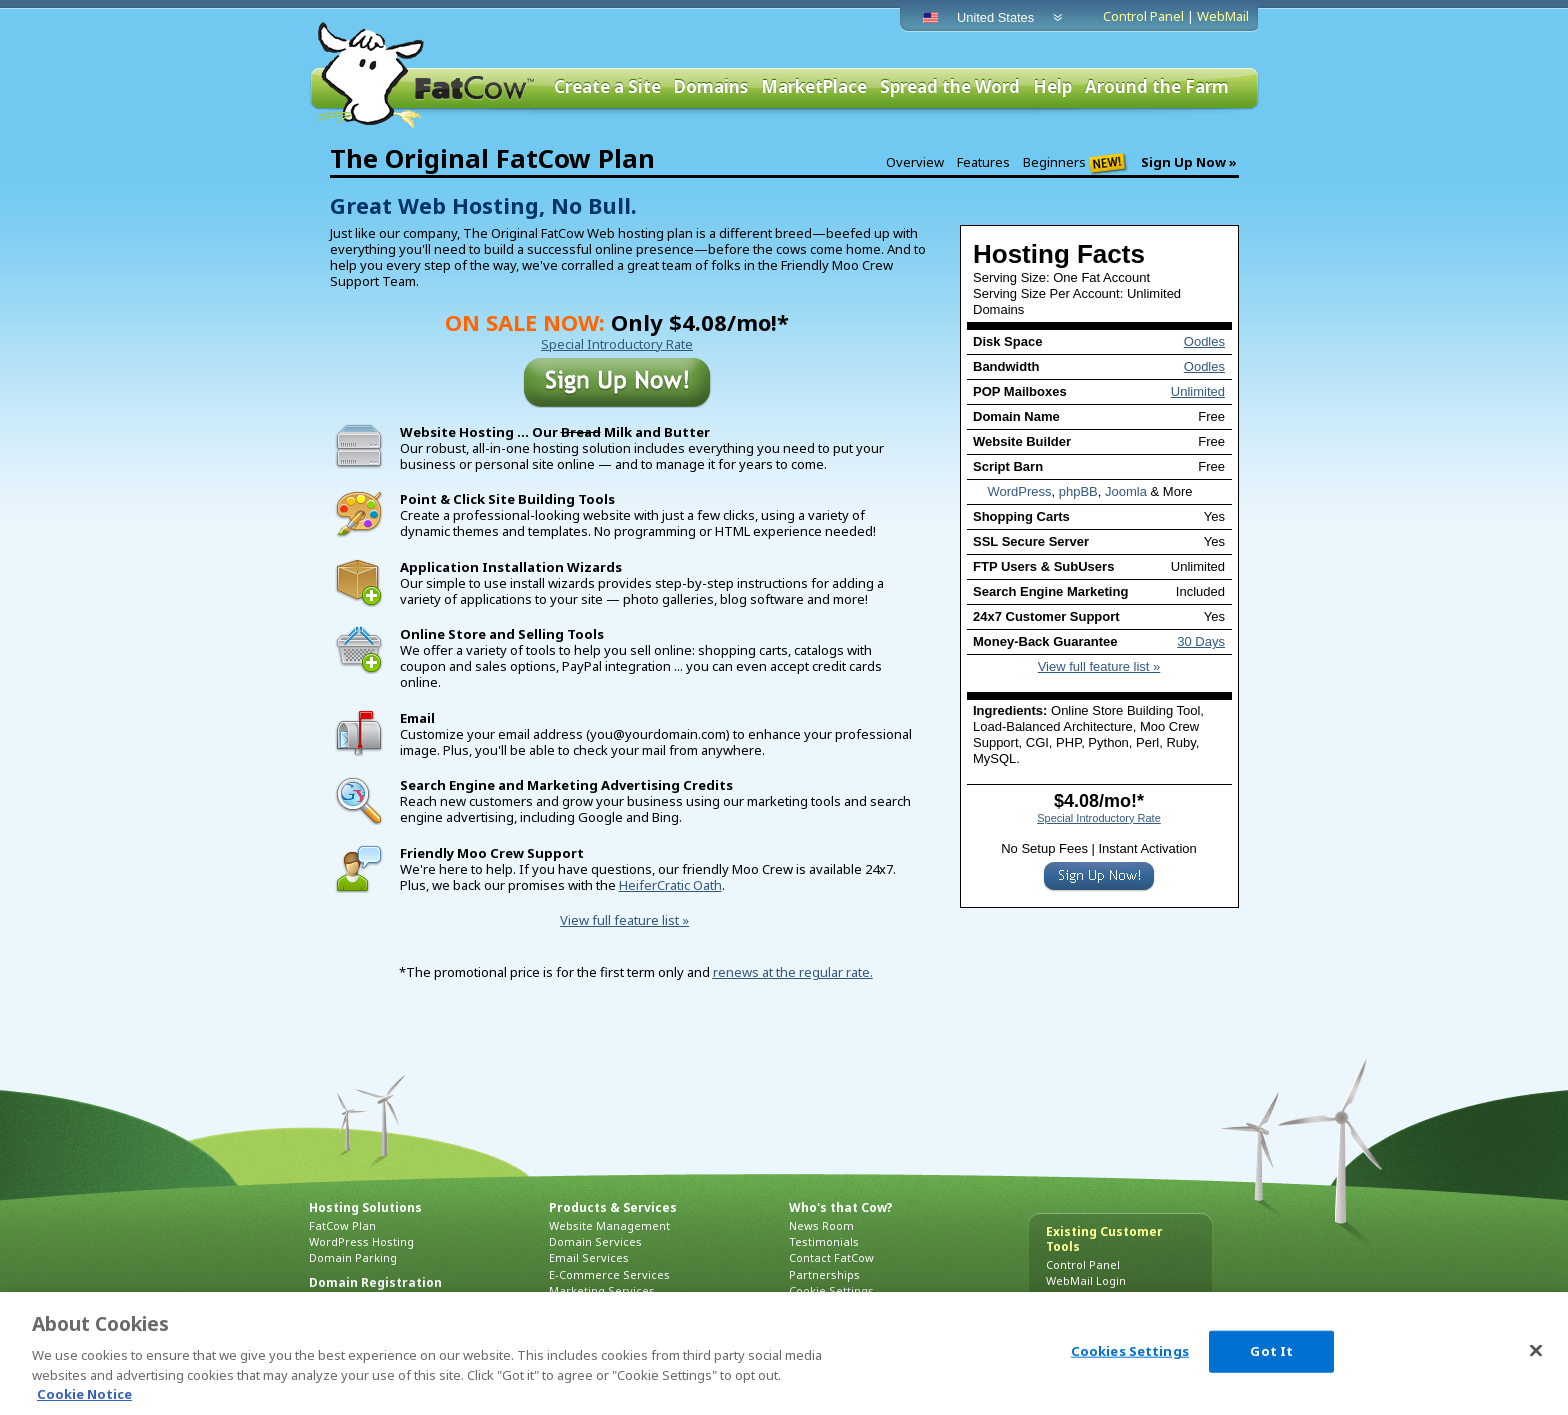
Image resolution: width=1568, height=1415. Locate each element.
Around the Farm (1157, 87)
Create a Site (607, 87)
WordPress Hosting (361, 1241)
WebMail (1223, 16)
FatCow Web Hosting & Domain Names (424, 75)
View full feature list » (1099, 666)
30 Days (1201, 641)
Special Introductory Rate (1099, 818)
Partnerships (824, 1274)
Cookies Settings (1130, 1351)
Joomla (1126, 491)
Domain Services (595, 1241)
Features (983, 162)
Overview (915, 162)
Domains (711, 87)
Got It (1271, 1351)
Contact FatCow (831, 1257)
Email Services (589, 1257)
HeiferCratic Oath (670, 885)
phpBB (1078, 491)
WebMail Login (1086, 1280)
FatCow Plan (342, 1225)
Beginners (1075, 163)
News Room (821, 1225)
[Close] (1536, 1351)
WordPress (1019, 491)
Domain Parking (353, 1257)
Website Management (609, 1225)
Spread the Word (950, 87)
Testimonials (824, 1241)
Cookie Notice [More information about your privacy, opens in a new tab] (84, 1394)
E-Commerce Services (609, 1274)
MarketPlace (814, 87)
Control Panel (1143, 16)
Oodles (1204, 341)
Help (1052, 87)
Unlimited (1198, 391)
